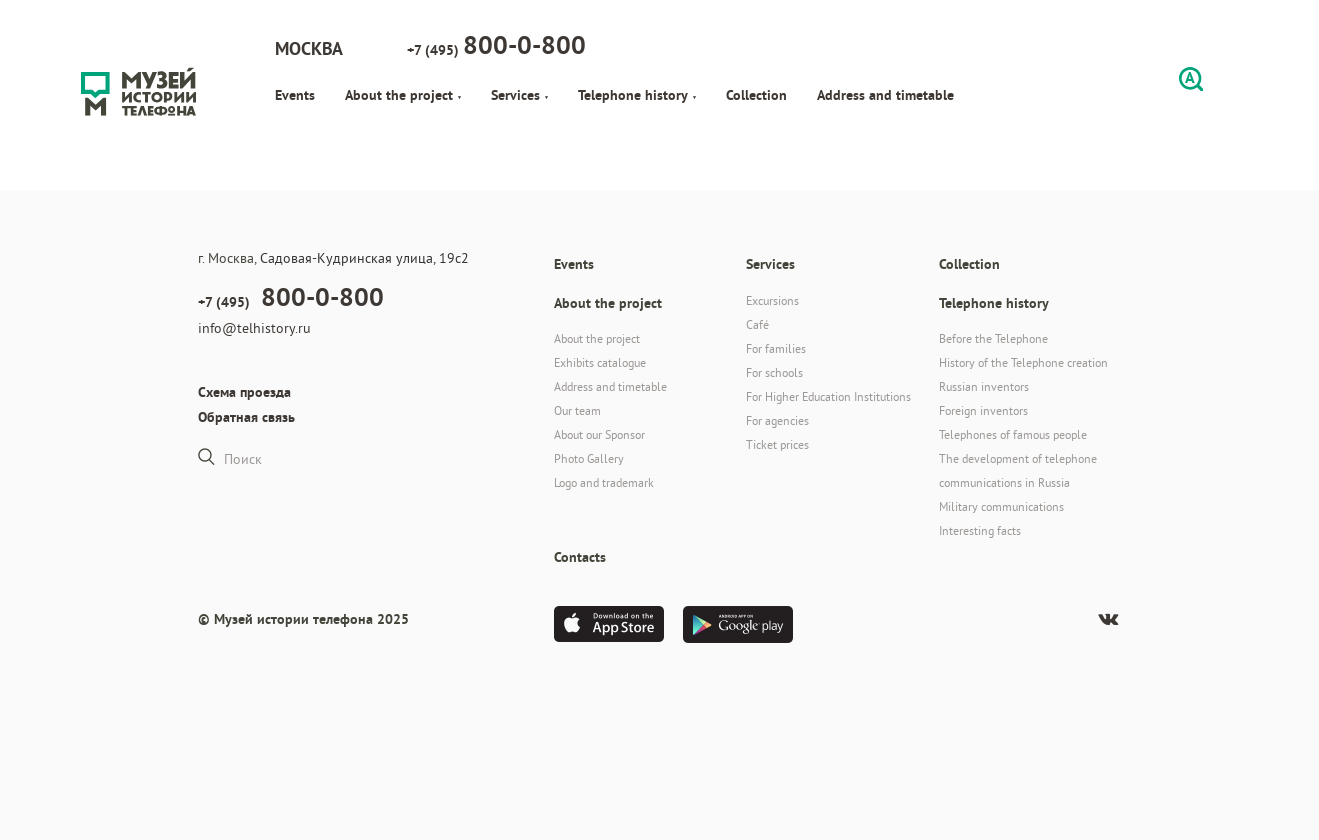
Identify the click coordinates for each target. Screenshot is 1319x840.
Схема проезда (244, 392)
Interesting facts (980, 530)
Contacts (580, 557)
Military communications (1001, 506)
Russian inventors (984, 386)
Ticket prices (777, 444)
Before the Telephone (993, 338)
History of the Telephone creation (1023, 362)
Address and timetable (885, 95)
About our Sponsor (599, 434)
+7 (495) (496, 45)
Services (519, 95)
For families (776, 348)
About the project (403, 95)
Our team (577, 410)
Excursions (772, 300)
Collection (756, 95)
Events (295, 95)
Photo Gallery (589, 458)
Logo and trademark (604, 482)
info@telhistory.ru (254, 328)
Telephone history (637, 95)
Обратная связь (246, 417)
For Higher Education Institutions (828, 396)
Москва (309, 48)
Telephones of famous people (1013, 434)
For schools (774, 372)
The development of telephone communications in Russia (1018, 470)
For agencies (777, 420)
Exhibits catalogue (600, 362)
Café (757, 324)
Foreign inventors (983, 410)
